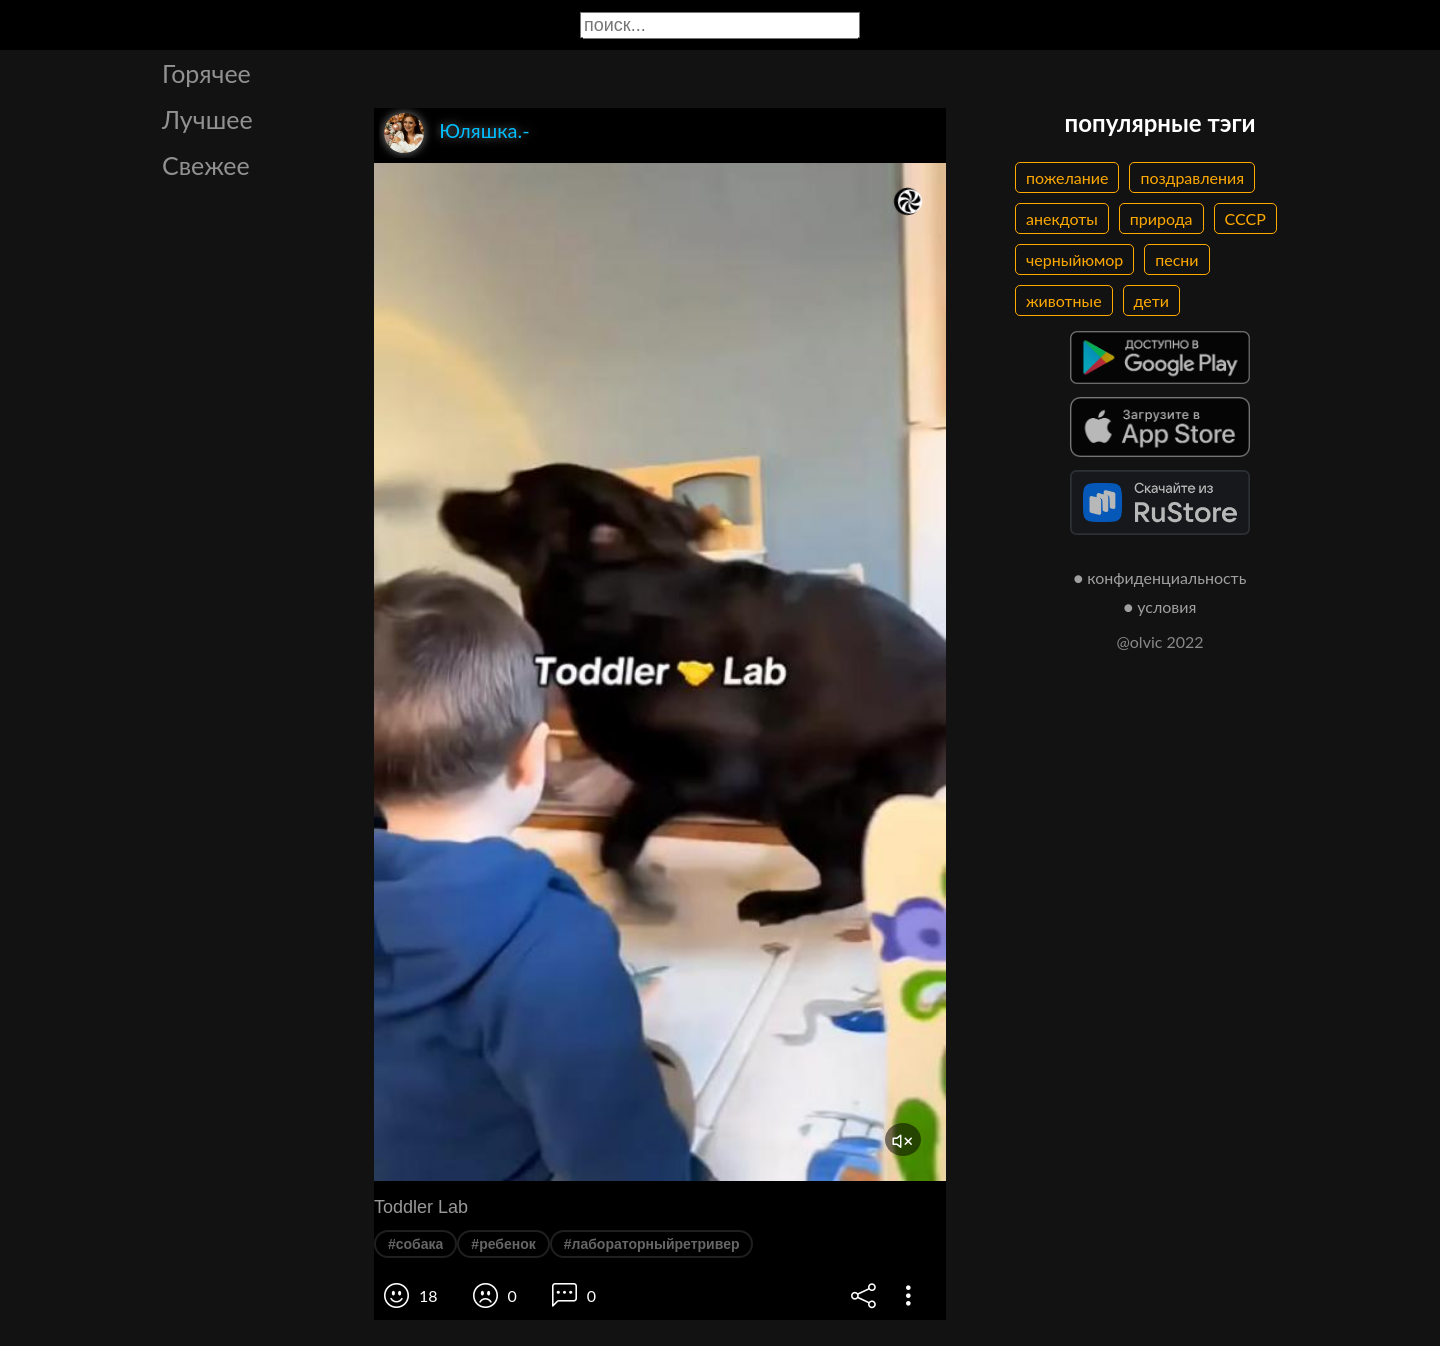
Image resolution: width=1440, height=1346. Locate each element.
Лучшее (207, 119)
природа (1161, 218)
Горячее (206, 73)
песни (1176, 259)
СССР (1245, 218)
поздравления (1192, 177)
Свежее (206, 165)
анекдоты (1062, 218)
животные (1064, 300)
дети (1151, 300)
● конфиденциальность (1160, 577)
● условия (1160, 606)
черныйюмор (1074, 259)
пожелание (1067, 177)
